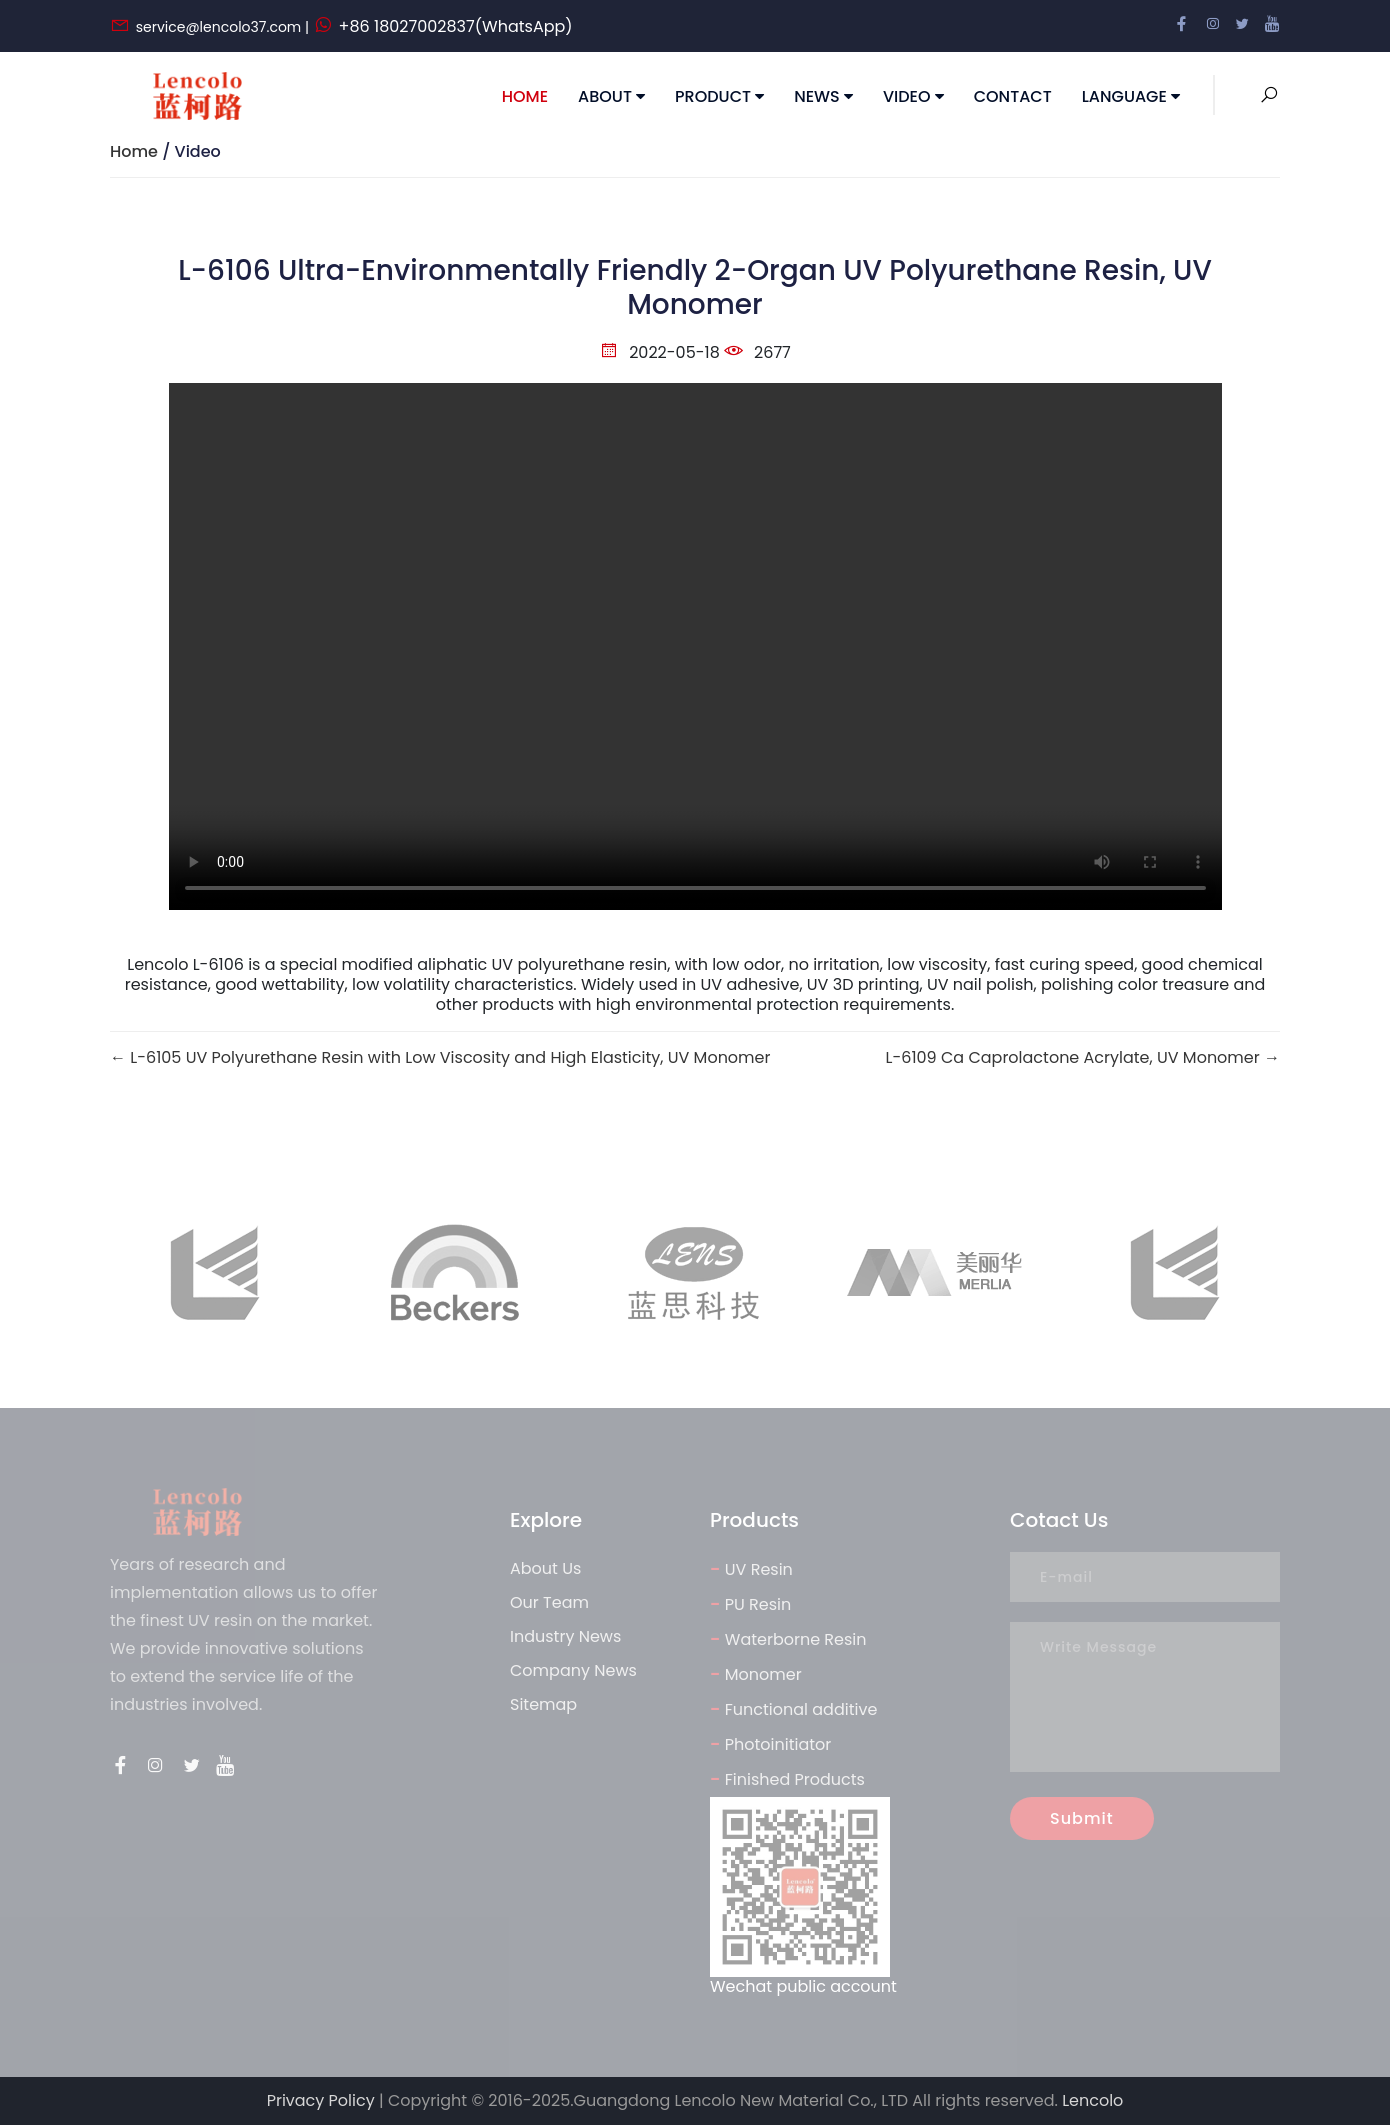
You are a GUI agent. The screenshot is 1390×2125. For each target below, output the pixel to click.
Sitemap (543, 1704)
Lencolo (1092, 2100)
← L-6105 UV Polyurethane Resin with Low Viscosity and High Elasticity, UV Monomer (440, 1058)
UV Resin (751, 1568)
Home (525, 96)
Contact (1013, 96)
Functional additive (793, 1708)
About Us (545, 1568)
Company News (573, 1670)
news (823, 96)
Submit (1082, 1818)
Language (1131, 96)
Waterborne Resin (788, 1638)
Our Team (549, 1602)
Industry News (565, 1636)
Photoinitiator (770, 1743)
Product (719, 96)
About (611, 96)
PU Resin (750, 1603)
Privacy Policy (321, 2100)
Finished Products (787, 1778)
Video (913, 96)
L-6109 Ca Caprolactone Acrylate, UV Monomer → (1083, 1058)
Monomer (756, 1673)
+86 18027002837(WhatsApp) (456, 27)
